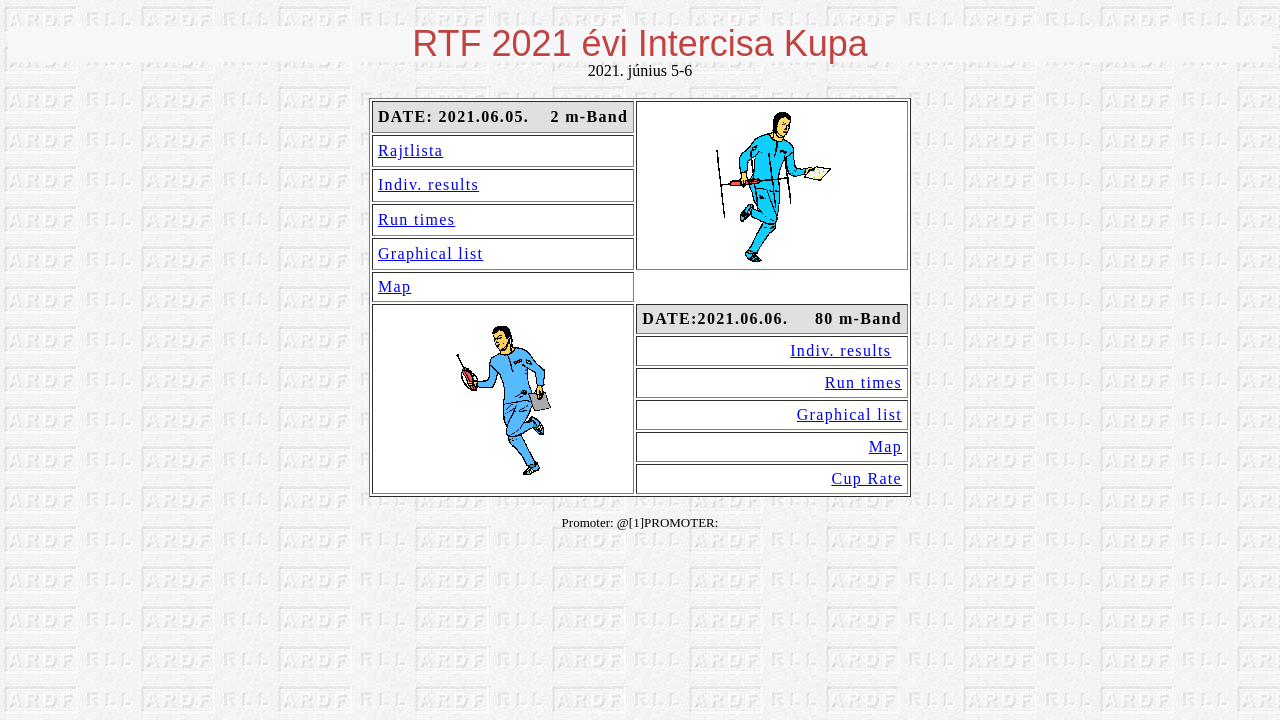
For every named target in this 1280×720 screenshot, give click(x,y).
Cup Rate (866, 478)
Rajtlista (410, 150)
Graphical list (430, 253)
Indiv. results (428, 184)
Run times (416, 219)
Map (394, 286)
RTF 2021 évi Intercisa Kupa (640, 43)
